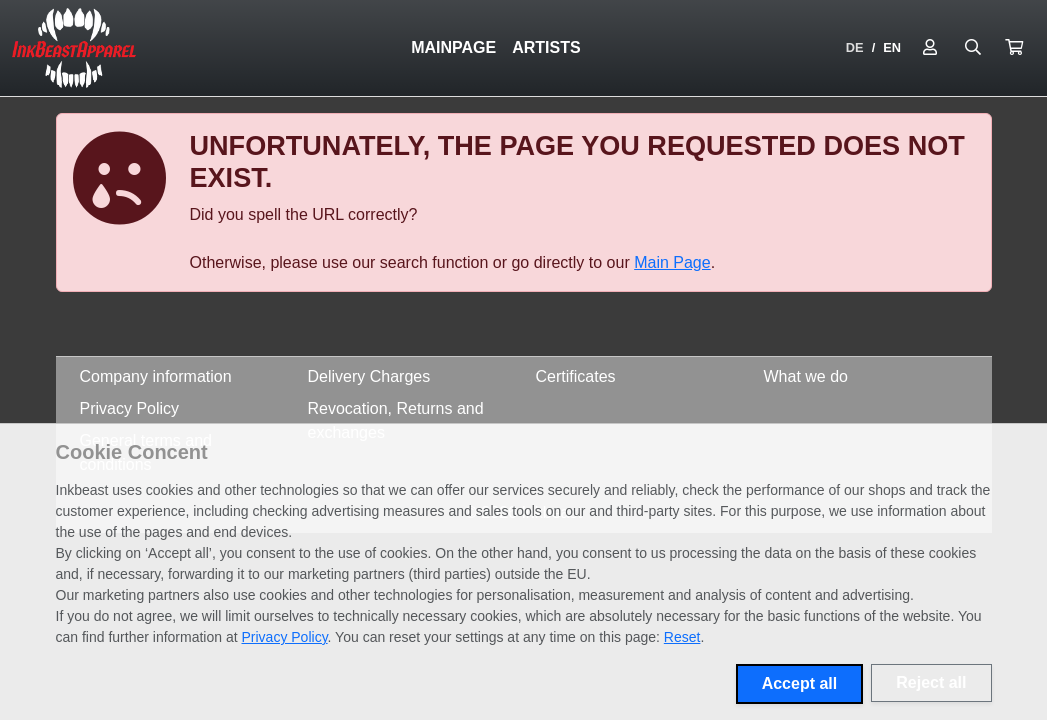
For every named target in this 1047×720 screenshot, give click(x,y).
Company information (156, 376)
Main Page (672, 262)
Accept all (800, 683)
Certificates (576, 376)
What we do (806, 376)
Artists (546, 47)
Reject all (931, 682)
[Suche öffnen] (973, 48)
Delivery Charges (369, 376)
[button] (1014, 48)
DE (855, 47)
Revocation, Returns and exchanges (396, 420)
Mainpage (453, 47)
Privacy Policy (130, 408)
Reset (682, 637)
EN (892, 47)
